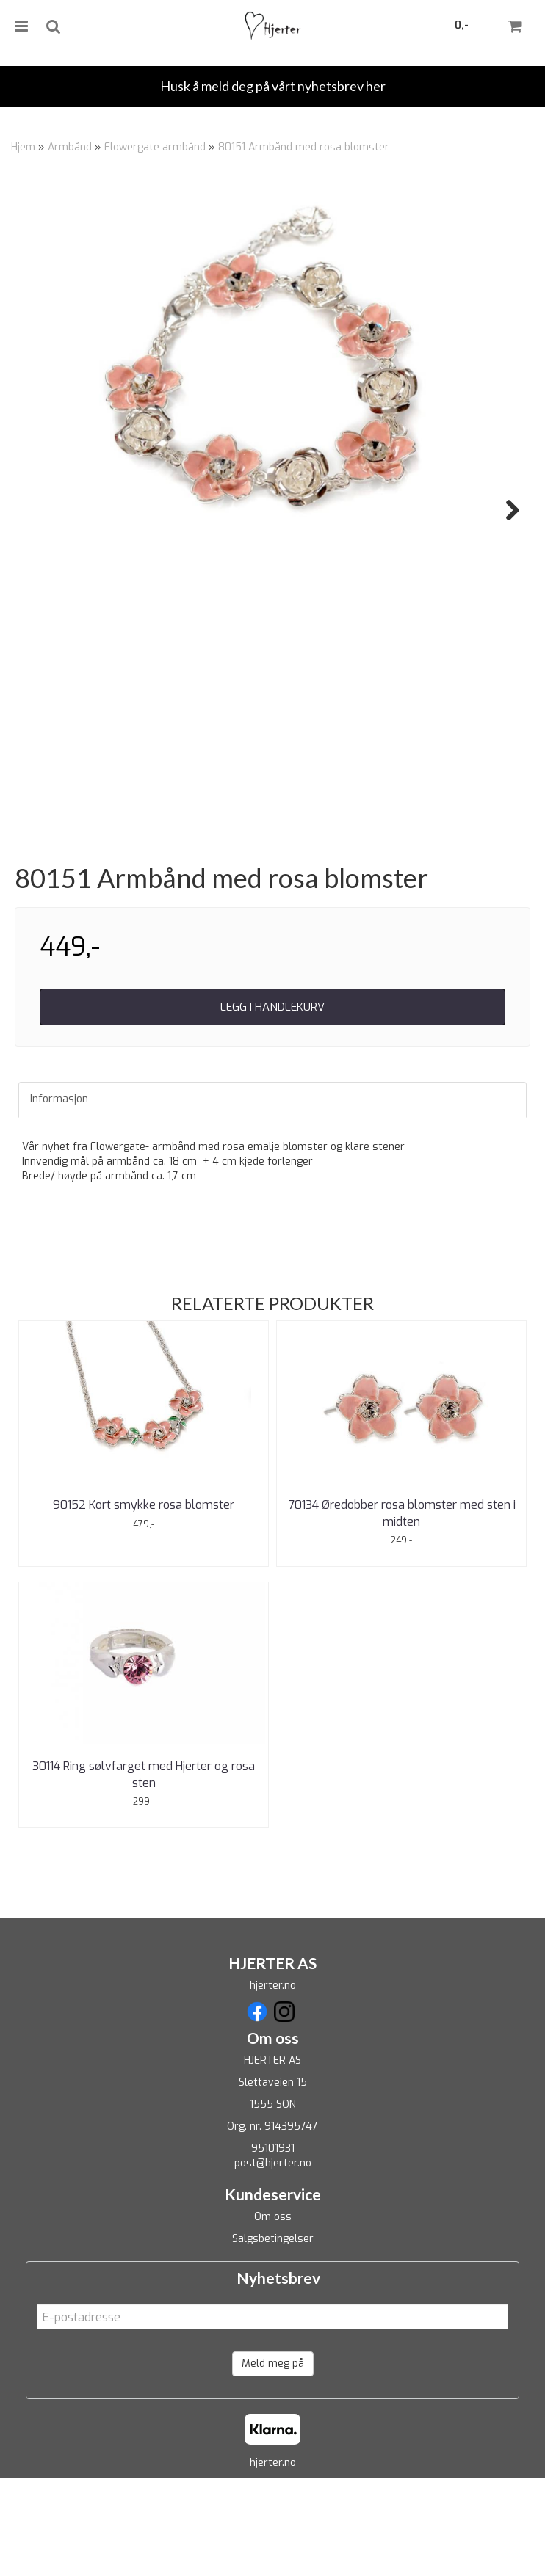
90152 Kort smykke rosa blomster (143, 1603)
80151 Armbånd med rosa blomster (303, 147)
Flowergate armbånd (155, 147)
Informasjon (59, 1197)
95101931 (273, 2246)
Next (505, 510)
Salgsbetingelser (273, 2336)
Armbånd (70, 147)
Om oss (273, 2314)
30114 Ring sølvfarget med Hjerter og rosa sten (143, 1872)
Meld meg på (273, 2461)
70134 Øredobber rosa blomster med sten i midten (402, 1611)
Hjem (23, 147)
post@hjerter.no (272, 2261)
